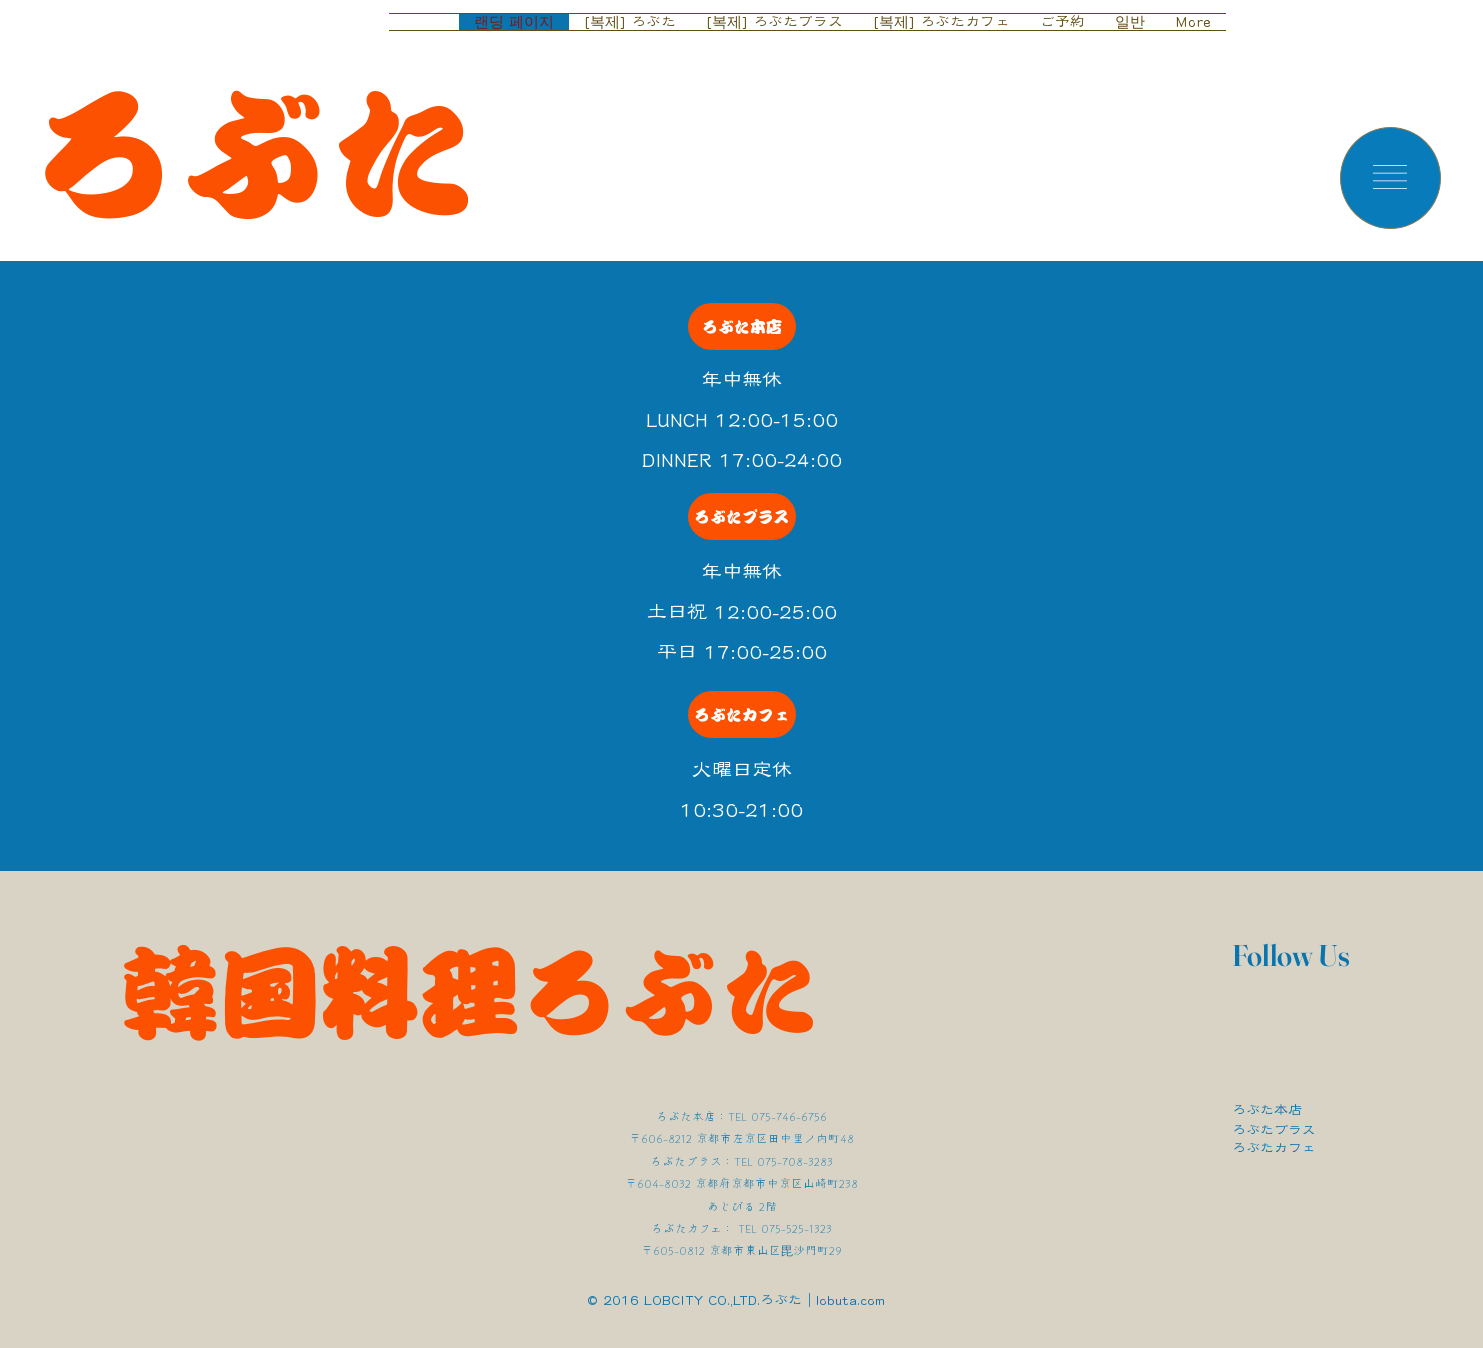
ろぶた (254, 155)
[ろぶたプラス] (742, 516)
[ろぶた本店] (742, 326)
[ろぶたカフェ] (742, 714)
